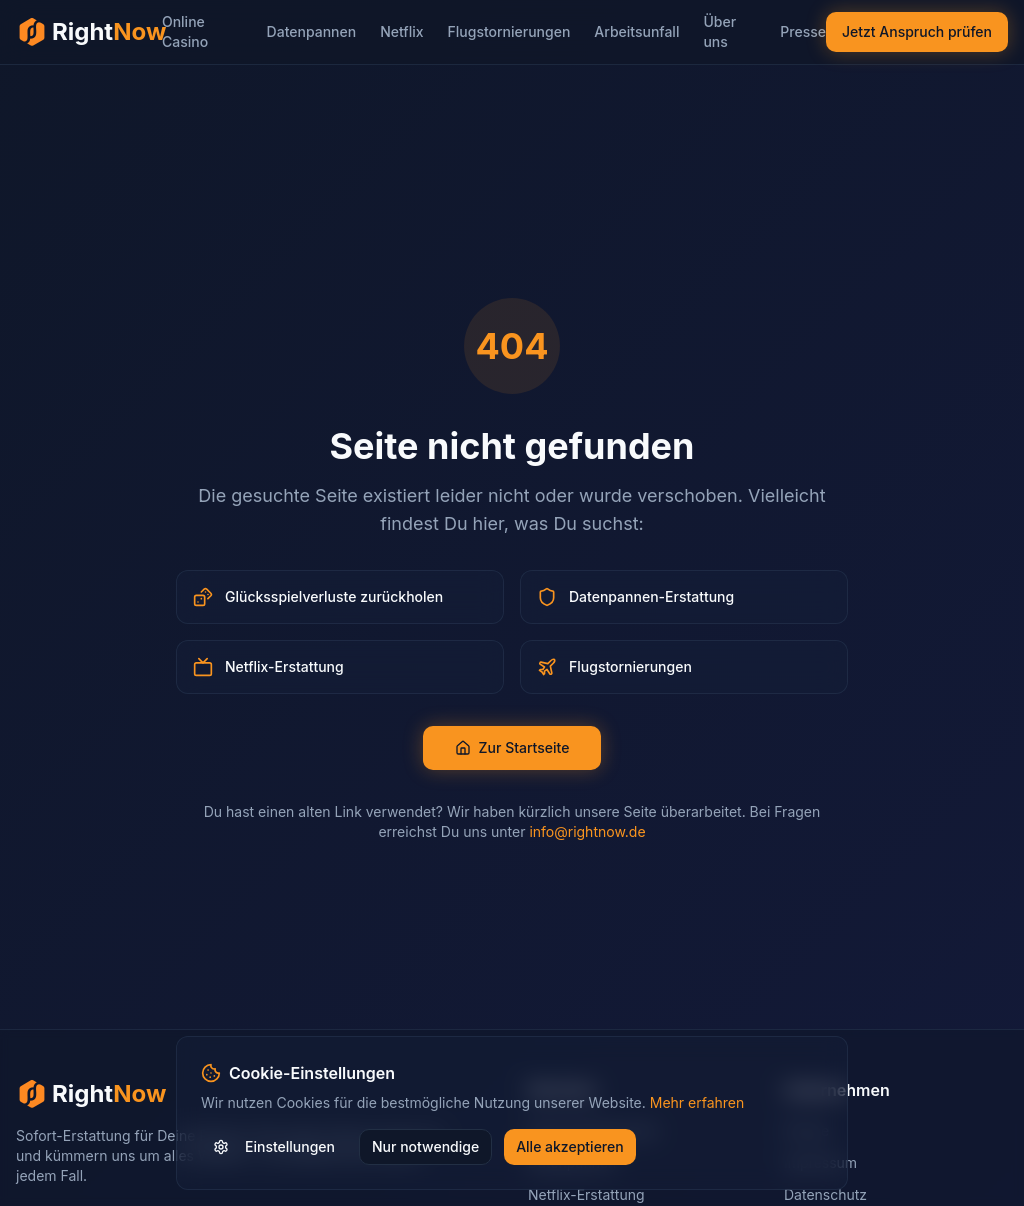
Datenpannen (312, 31)
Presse (803, 31)
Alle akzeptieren (570, 1146)
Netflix (401, 31)
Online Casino (185, 31)
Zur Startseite (512, 747)
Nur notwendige (425, 1146)
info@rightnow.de (587, 831)
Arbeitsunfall (636, 31)
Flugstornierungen (509, 31)
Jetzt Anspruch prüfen (917, 31)
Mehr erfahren (697, 1102)
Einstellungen (274, 1146)
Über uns (719, 31)
